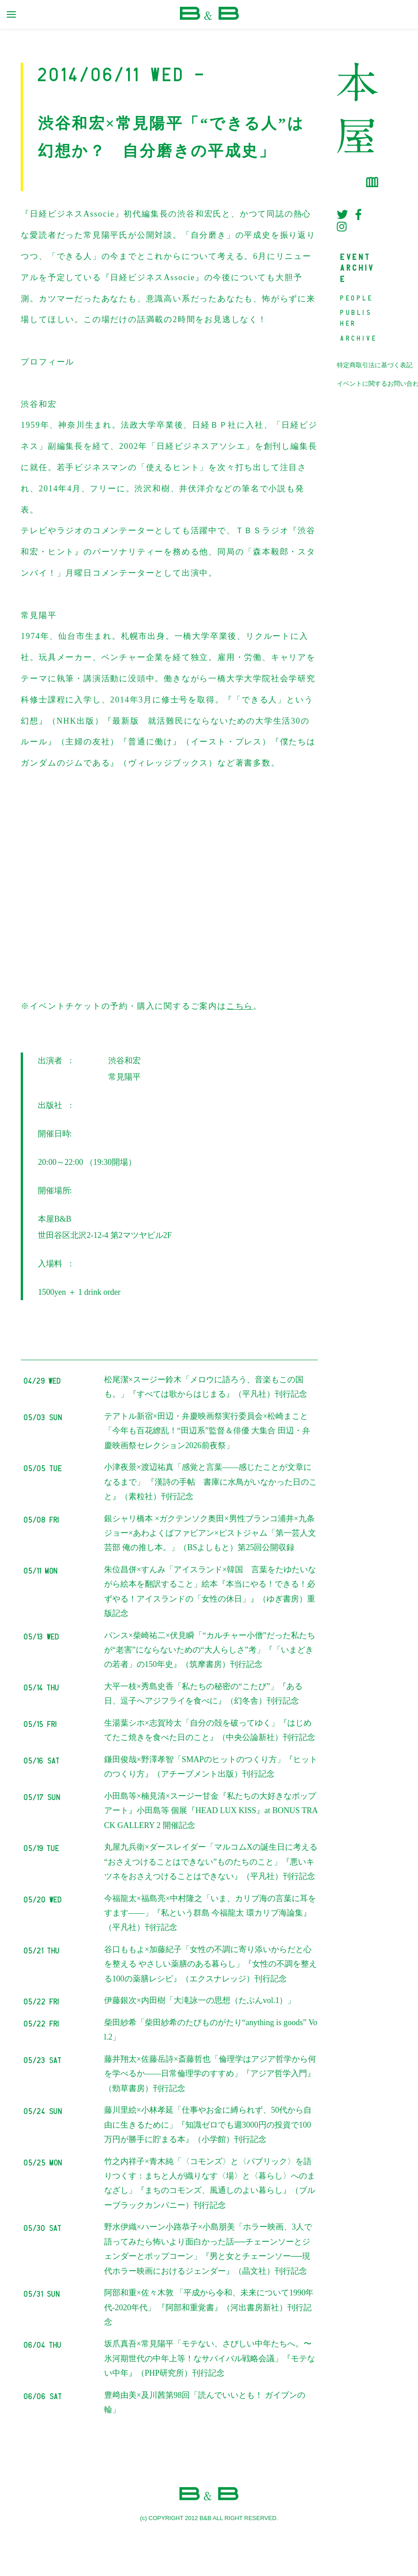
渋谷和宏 (124, 1060)
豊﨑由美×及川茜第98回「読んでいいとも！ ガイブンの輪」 (205, 2402)
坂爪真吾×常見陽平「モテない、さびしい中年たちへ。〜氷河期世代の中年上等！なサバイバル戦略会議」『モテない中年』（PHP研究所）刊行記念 (209, 2358)
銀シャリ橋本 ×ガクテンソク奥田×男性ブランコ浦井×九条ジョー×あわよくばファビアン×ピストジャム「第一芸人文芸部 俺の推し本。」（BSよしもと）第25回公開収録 (210, 1533)
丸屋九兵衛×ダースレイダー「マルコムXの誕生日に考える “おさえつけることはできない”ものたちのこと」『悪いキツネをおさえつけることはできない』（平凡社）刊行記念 (210, 1861)
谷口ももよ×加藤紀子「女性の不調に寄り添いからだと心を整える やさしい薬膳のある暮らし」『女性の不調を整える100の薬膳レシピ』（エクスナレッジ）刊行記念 (210, 1964)
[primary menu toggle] (11, 14)
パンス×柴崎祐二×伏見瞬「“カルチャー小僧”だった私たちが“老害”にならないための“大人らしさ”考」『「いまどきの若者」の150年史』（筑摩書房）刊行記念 (209, 1650)
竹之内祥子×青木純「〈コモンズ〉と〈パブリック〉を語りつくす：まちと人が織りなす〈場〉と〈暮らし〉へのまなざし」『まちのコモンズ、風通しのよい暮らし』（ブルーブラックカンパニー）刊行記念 (209, 2183)
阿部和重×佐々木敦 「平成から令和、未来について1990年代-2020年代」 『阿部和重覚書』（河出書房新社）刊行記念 (209, 2307)
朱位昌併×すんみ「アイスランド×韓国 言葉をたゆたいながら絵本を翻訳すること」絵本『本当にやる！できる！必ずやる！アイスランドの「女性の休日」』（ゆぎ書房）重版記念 (210, 1591)
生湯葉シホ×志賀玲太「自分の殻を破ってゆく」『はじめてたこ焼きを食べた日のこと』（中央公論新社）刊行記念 (209, 1730)
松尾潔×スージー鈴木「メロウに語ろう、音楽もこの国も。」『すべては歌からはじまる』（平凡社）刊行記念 (205, 1387)
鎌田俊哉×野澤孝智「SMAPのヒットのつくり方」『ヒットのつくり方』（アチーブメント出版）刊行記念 (210, 1766)
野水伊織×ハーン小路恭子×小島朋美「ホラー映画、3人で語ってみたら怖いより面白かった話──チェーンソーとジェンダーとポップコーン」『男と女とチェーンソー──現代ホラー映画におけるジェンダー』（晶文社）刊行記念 (208, 2248)
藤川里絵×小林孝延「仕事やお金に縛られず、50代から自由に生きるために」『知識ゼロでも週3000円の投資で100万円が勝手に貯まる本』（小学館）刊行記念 (208, 2124)
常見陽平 (124, 1076)
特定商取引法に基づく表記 (375, 365)
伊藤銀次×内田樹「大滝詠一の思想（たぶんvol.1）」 (200, 2000)
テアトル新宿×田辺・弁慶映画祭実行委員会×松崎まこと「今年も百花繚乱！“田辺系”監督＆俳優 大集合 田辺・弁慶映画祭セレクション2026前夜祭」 (207, 1431)
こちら (239, 1006)
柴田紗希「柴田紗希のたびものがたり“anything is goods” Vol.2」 (210, 2029)
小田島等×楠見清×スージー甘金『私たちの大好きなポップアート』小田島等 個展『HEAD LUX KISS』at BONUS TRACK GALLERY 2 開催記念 (211, 1810)
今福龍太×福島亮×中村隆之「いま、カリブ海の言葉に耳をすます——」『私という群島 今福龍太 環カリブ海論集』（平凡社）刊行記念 (210, 1913)
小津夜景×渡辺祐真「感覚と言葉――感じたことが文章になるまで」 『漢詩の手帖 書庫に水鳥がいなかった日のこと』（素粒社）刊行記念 (210, 1482)
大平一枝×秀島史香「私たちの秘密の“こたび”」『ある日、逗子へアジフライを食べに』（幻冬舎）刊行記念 (203, 1693)
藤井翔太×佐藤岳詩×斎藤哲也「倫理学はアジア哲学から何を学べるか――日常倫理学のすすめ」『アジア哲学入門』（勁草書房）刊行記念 (210, 2073)
